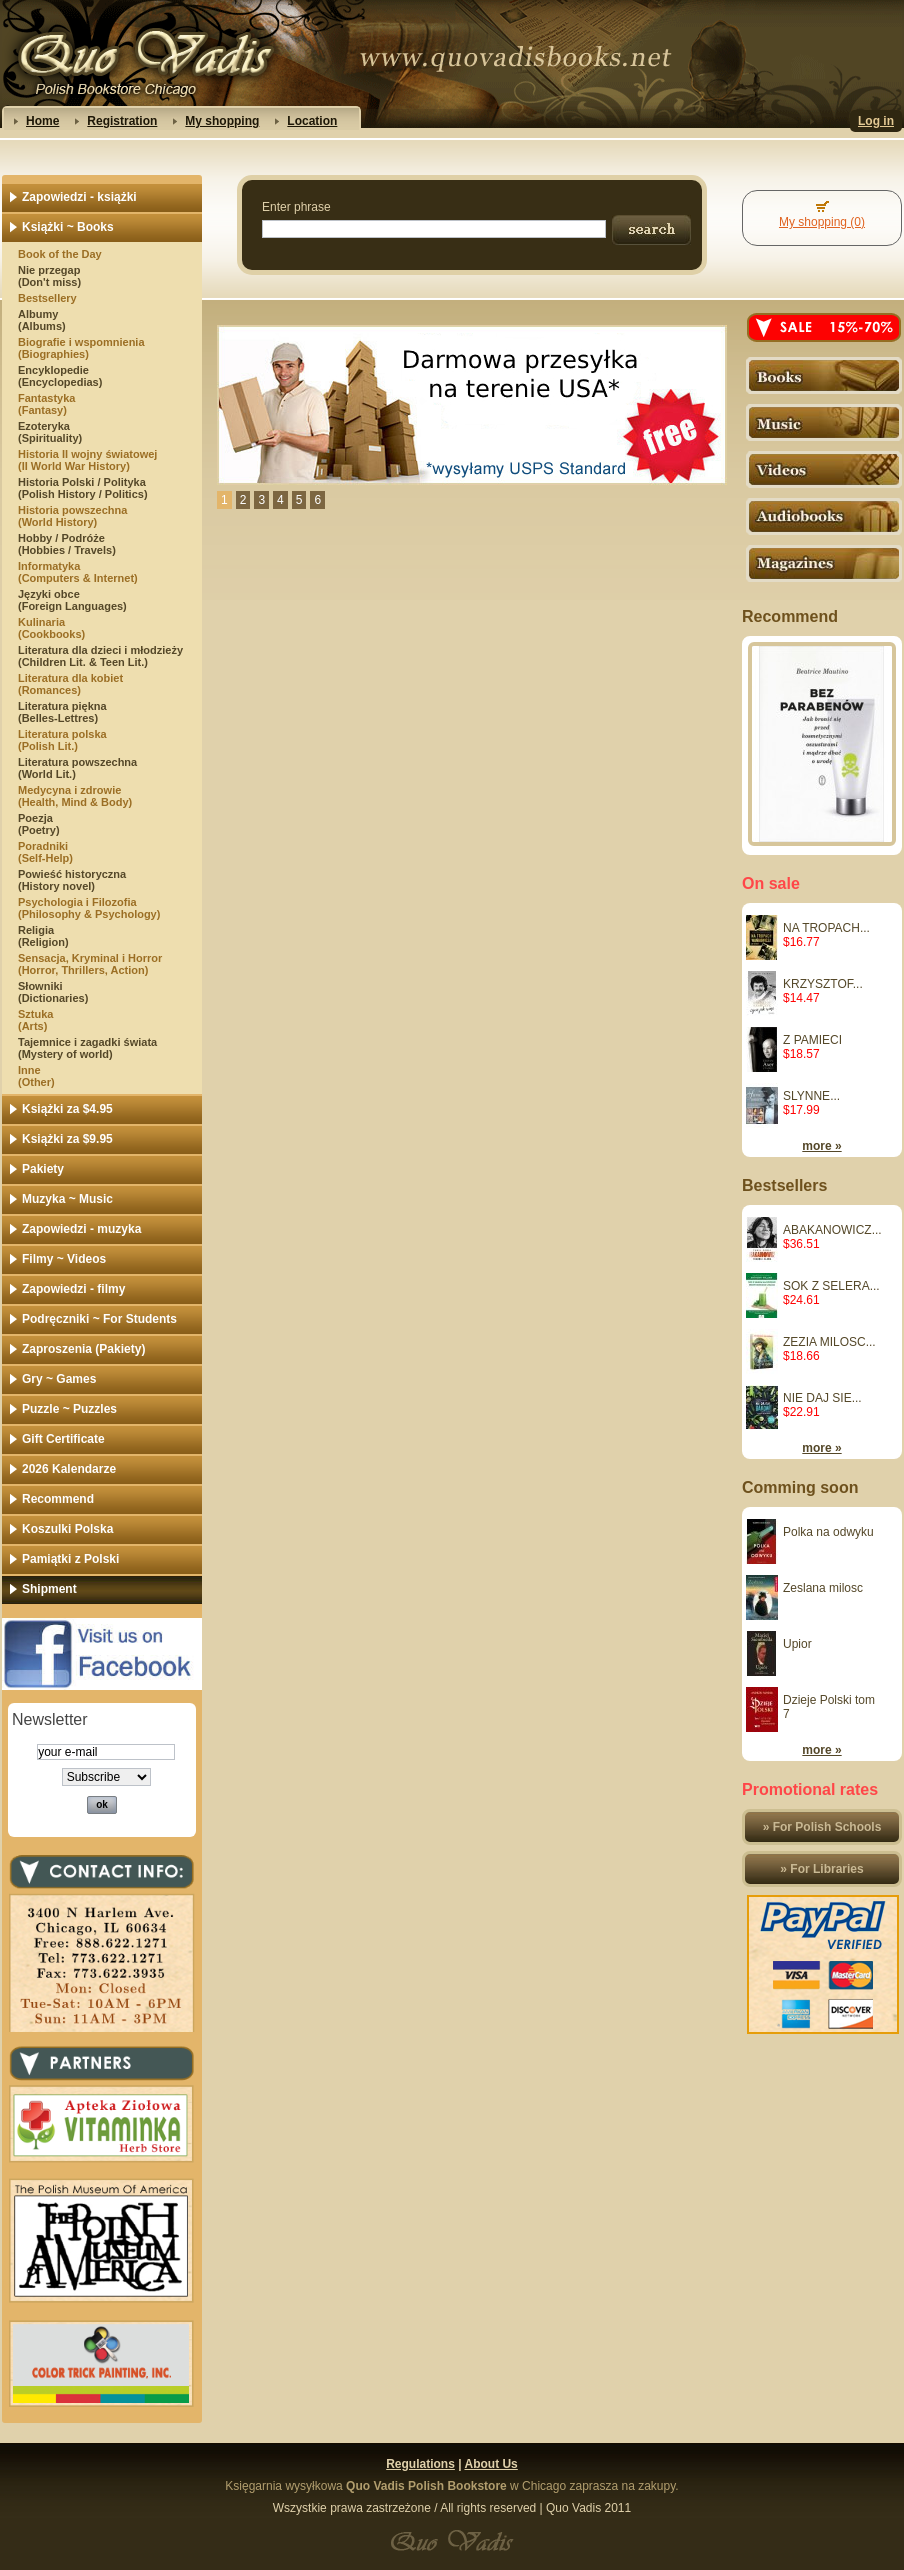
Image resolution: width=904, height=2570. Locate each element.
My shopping (222, 121)
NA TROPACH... (826, 928)
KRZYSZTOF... (823, 984)
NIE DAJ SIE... (822, 1398)
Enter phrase (296, 207)
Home (42, 121)
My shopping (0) (822, 222)
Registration (122, 121)
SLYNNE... (811, 1096)
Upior (797, 1644)
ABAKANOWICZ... (832, 1230)
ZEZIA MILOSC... (829, 1342)
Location (312, 121)
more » (821, 1146)
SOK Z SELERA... (831, 1286)
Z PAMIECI (812, 1040)
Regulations (420, 2464)
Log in (876, 121)
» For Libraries (821, 1869)
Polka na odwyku (828, 1532)
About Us (490, 2464)
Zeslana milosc (823, 1588)
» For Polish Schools (822, 1827)
